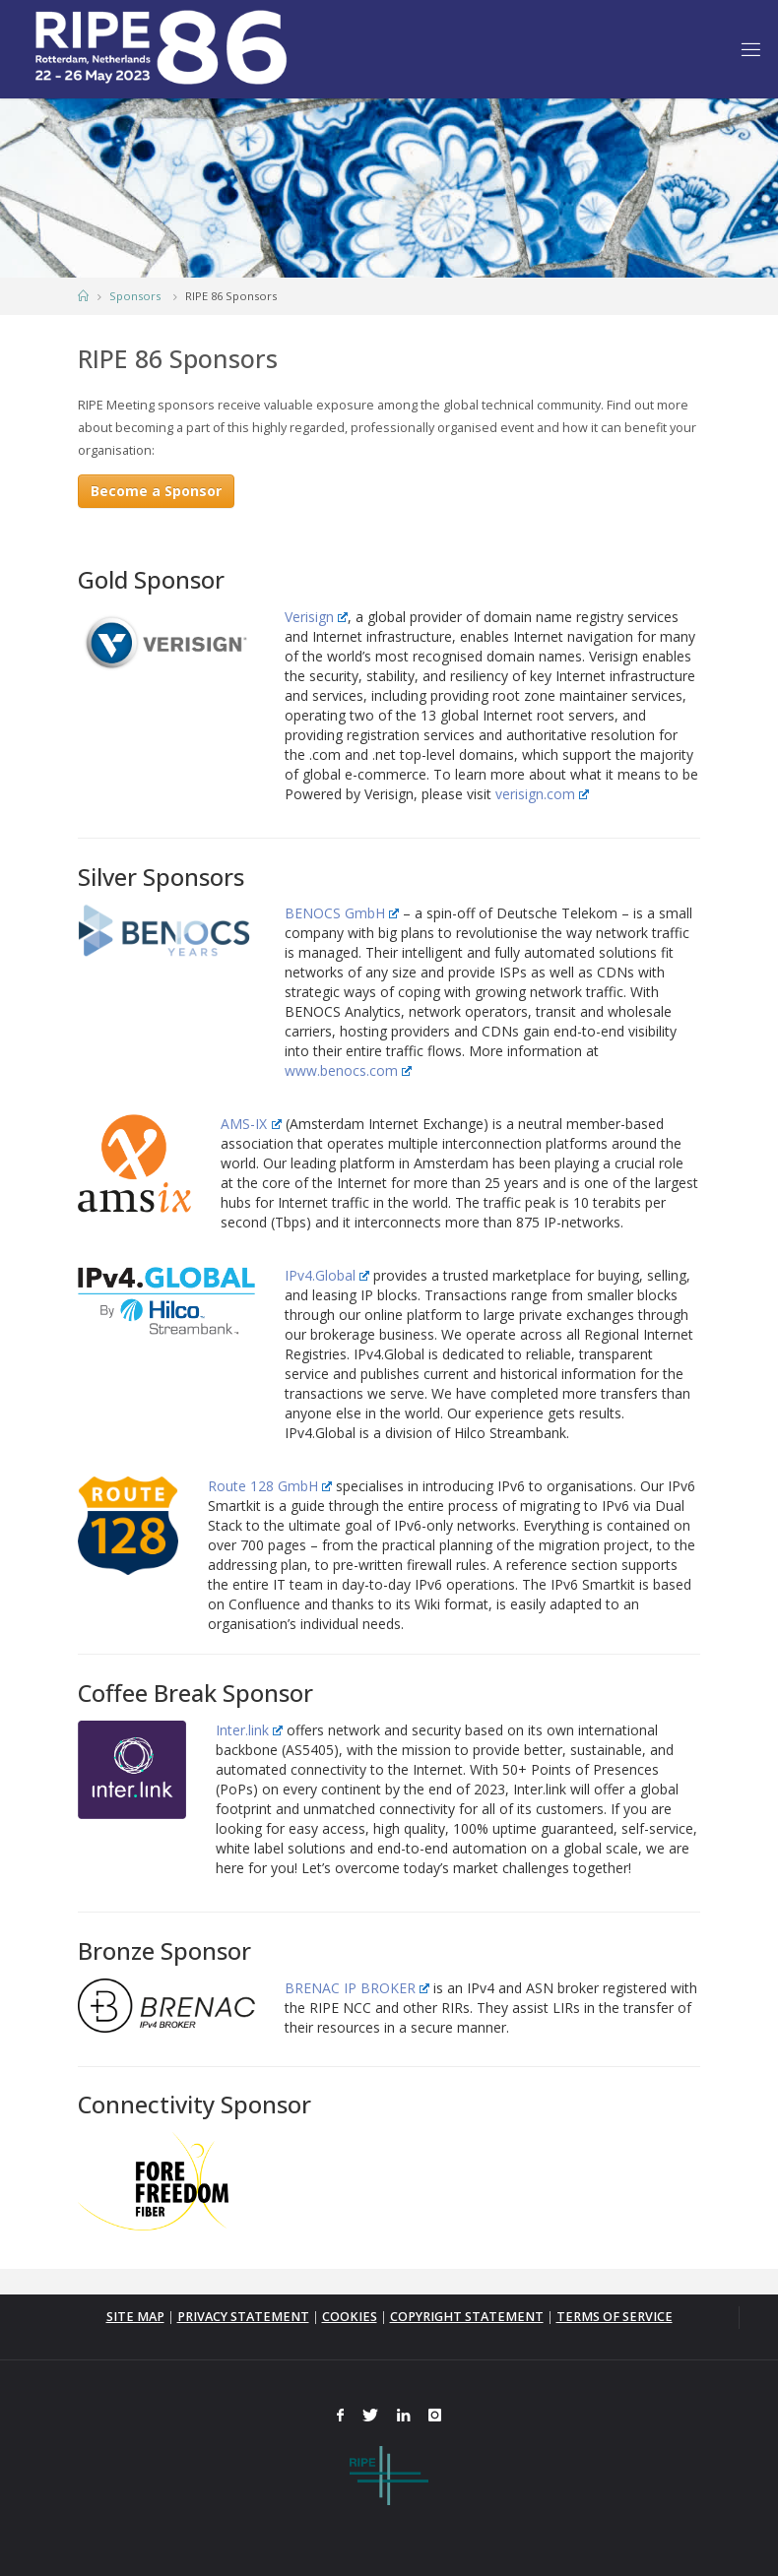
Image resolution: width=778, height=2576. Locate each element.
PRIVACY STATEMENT (243, 2316)
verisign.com (542, 794)
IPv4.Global (327, 1275)
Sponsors (135, 295)
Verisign (316, 616)
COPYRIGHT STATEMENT (467, 2316)
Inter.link (249, 1730)
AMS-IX (251, 1123)
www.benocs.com (348, 1070)
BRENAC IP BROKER (357, 1988)
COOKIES (349, 2316)
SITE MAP (135, 2316)
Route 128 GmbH (270, 1485)
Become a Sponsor (156, 490)
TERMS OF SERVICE (614, 2316)
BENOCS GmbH (342, 913)
